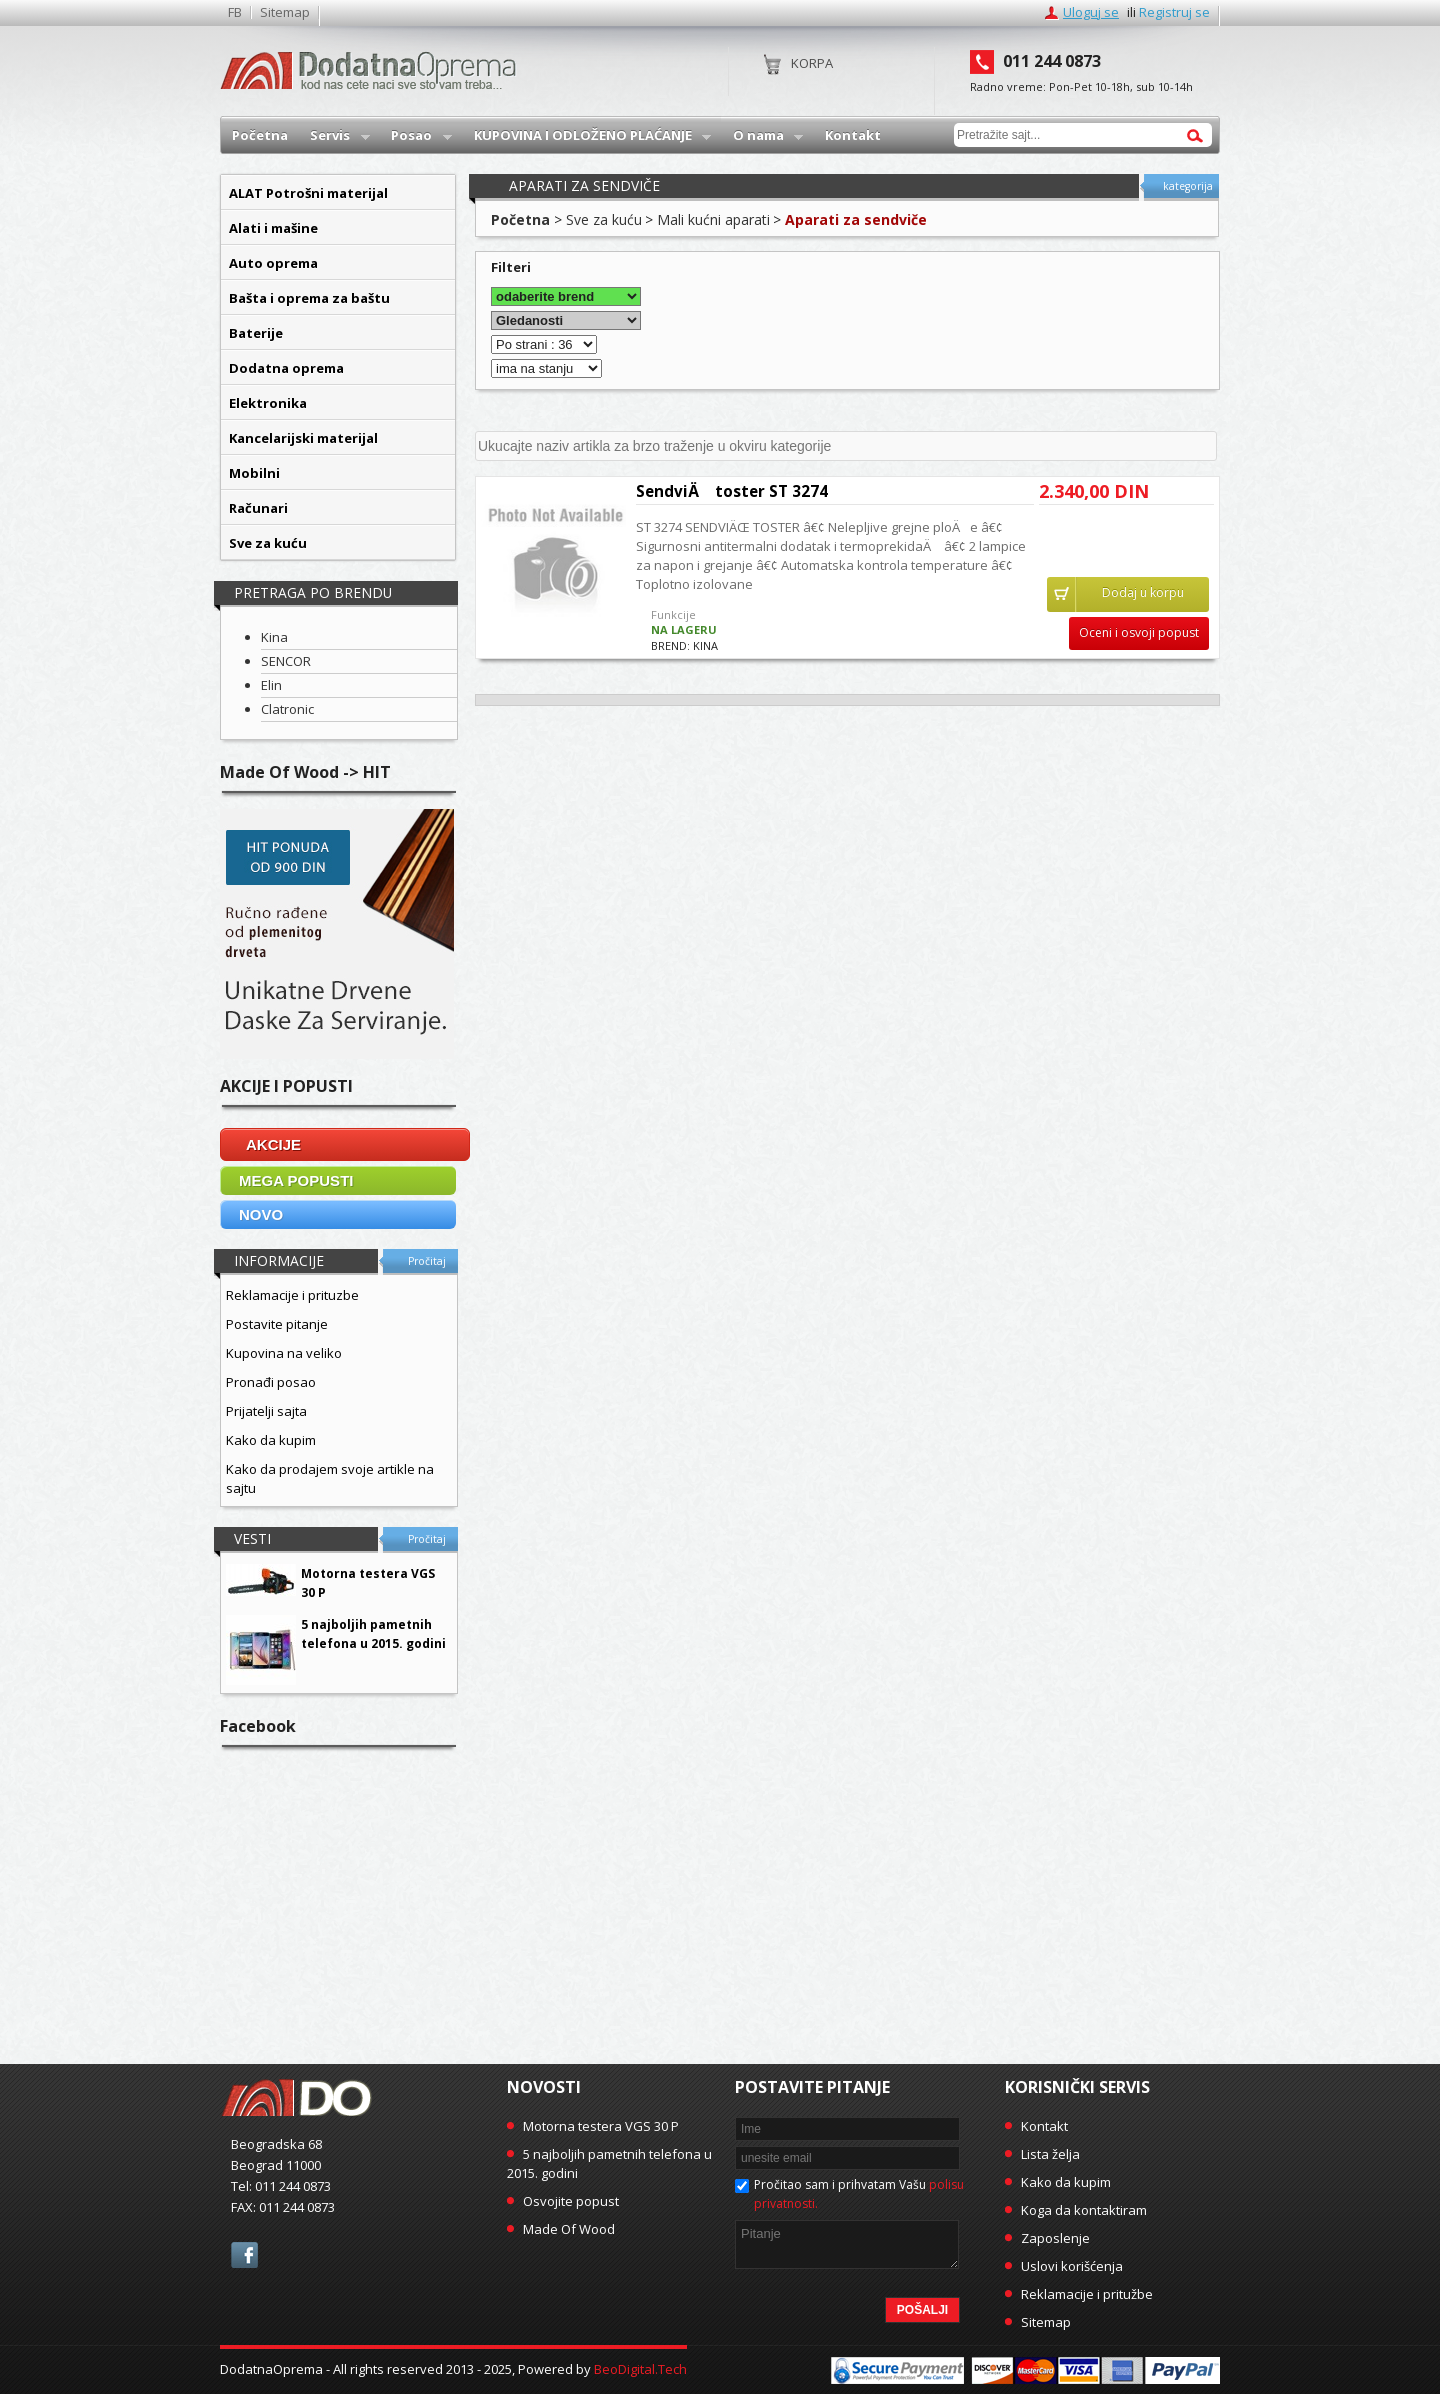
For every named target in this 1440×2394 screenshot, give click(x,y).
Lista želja (1050, 2154)
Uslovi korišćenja (1072, 2266)
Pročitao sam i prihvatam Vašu (859, 2194)
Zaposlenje (1055, 2238)
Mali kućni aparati (713, 219)
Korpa (812, 63)
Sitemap (285, 12)
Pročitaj (427, 1261)
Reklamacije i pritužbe (1087, 2294)
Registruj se (1174, 12)
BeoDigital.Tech (640, 2369)
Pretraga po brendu (313, 592)
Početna (520, 219)
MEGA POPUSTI (296, 1180)
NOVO (261, 1214)
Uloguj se (1091, 12)
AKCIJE (273, 1144)
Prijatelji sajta (266, 1411)
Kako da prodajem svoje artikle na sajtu (330, 1478)
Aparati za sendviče (856, 219)
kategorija (1188, 186)
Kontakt (1044, 2126)
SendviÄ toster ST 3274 (732, 491)
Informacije (279, 1260)
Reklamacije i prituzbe (292, 1295)
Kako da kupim (271, 1440)
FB (235, 12)
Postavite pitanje (277, 1324)
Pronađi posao (271, 1382)
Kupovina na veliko (284, 1353)
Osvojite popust (571, 2201)
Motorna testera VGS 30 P (601, 2126)
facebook (244, 2255)
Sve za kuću (604, 219)
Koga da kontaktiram (1084, 2210)
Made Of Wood (569, 2229)
